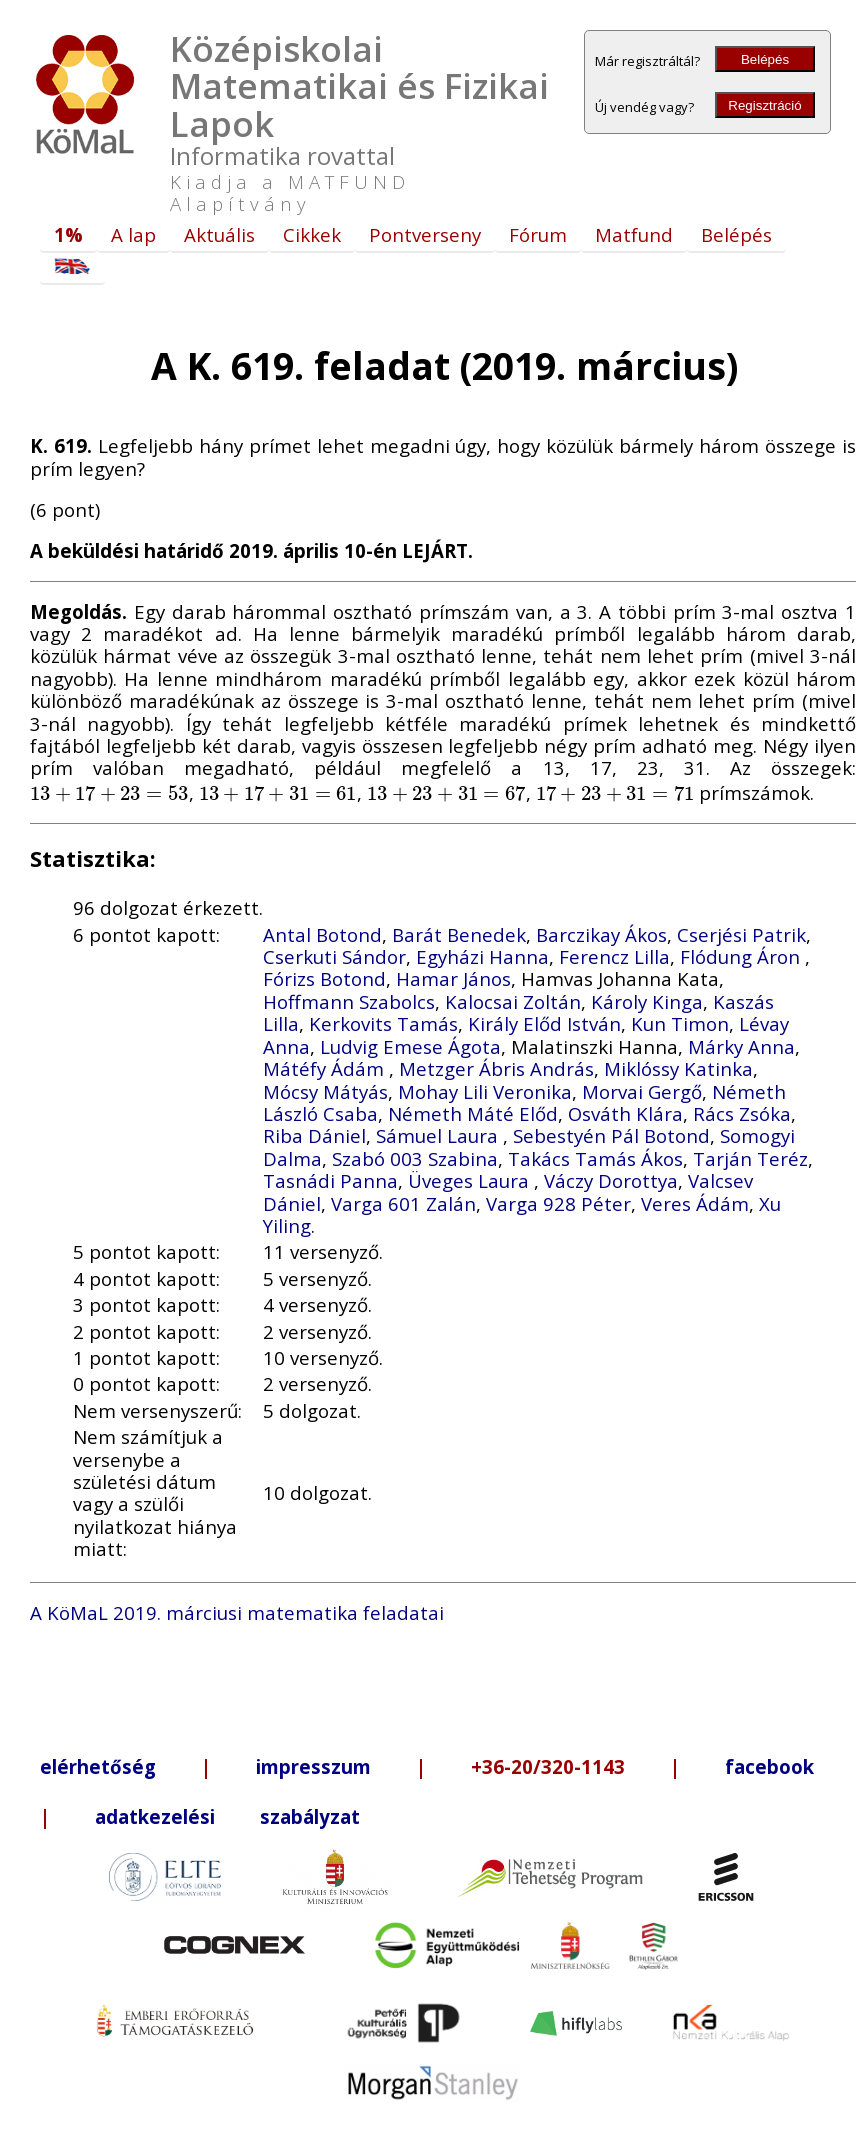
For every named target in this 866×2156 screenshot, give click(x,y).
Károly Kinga (647, 1001)
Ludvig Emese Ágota (410, 1046)
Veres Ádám (695, 1203)
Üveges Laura (471, 1180)
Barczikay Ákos (601, 934)
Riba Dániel (314, 1135)
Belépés (765, 59)
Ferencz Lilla (614, 956)
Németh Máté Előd (473, 1113)
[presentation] (109, 792)
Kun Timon (680, 1023)
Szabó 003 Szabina (415, 1158)
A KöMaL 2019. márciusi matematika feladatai (237, 1612)
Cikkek (312, 234)
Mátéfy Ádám (326, 1068)
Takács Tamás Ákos (595, 1158)
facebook (769, 1766)
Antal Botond (322, 934)
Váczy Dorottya (611, 1180)
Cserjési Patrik (741, 934)
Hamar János (453, 978)
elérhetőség (98, 1766)
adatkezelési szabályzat (227, 1816)
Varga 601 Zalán (403, 1203)
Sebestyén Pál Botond (611, 1135)
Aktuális (219, 234)
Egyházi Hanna (482, 956)
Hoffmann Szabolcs (349, 1001)
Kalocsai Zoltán (513, 1001)
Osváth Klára (625, 1113)
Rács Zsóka (742, 1113)
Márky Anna (741, 1046)
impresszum (313, 1766)
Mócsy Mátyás (325, 1091)
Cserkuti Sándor (334, 956)
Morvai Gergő (642, 1091)
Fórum (538, 234)
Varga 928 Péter (558, 1203)
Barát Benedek (459, 934)
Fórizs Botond (324, 978)
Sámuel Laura (439, 1135)
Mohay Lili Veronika (485, 1091)
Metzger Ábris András (496, 1068)
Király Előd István (544, 1023)
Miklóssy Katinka (678, 1068)
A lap (133, 234)
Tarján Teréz (750, 1158)
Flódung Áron (742, 956)
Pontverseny (425, 234)
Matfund (634, 234)
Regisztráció (764, 105)
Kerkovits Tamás (383, 1023)
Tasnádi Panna (330, 1180)
